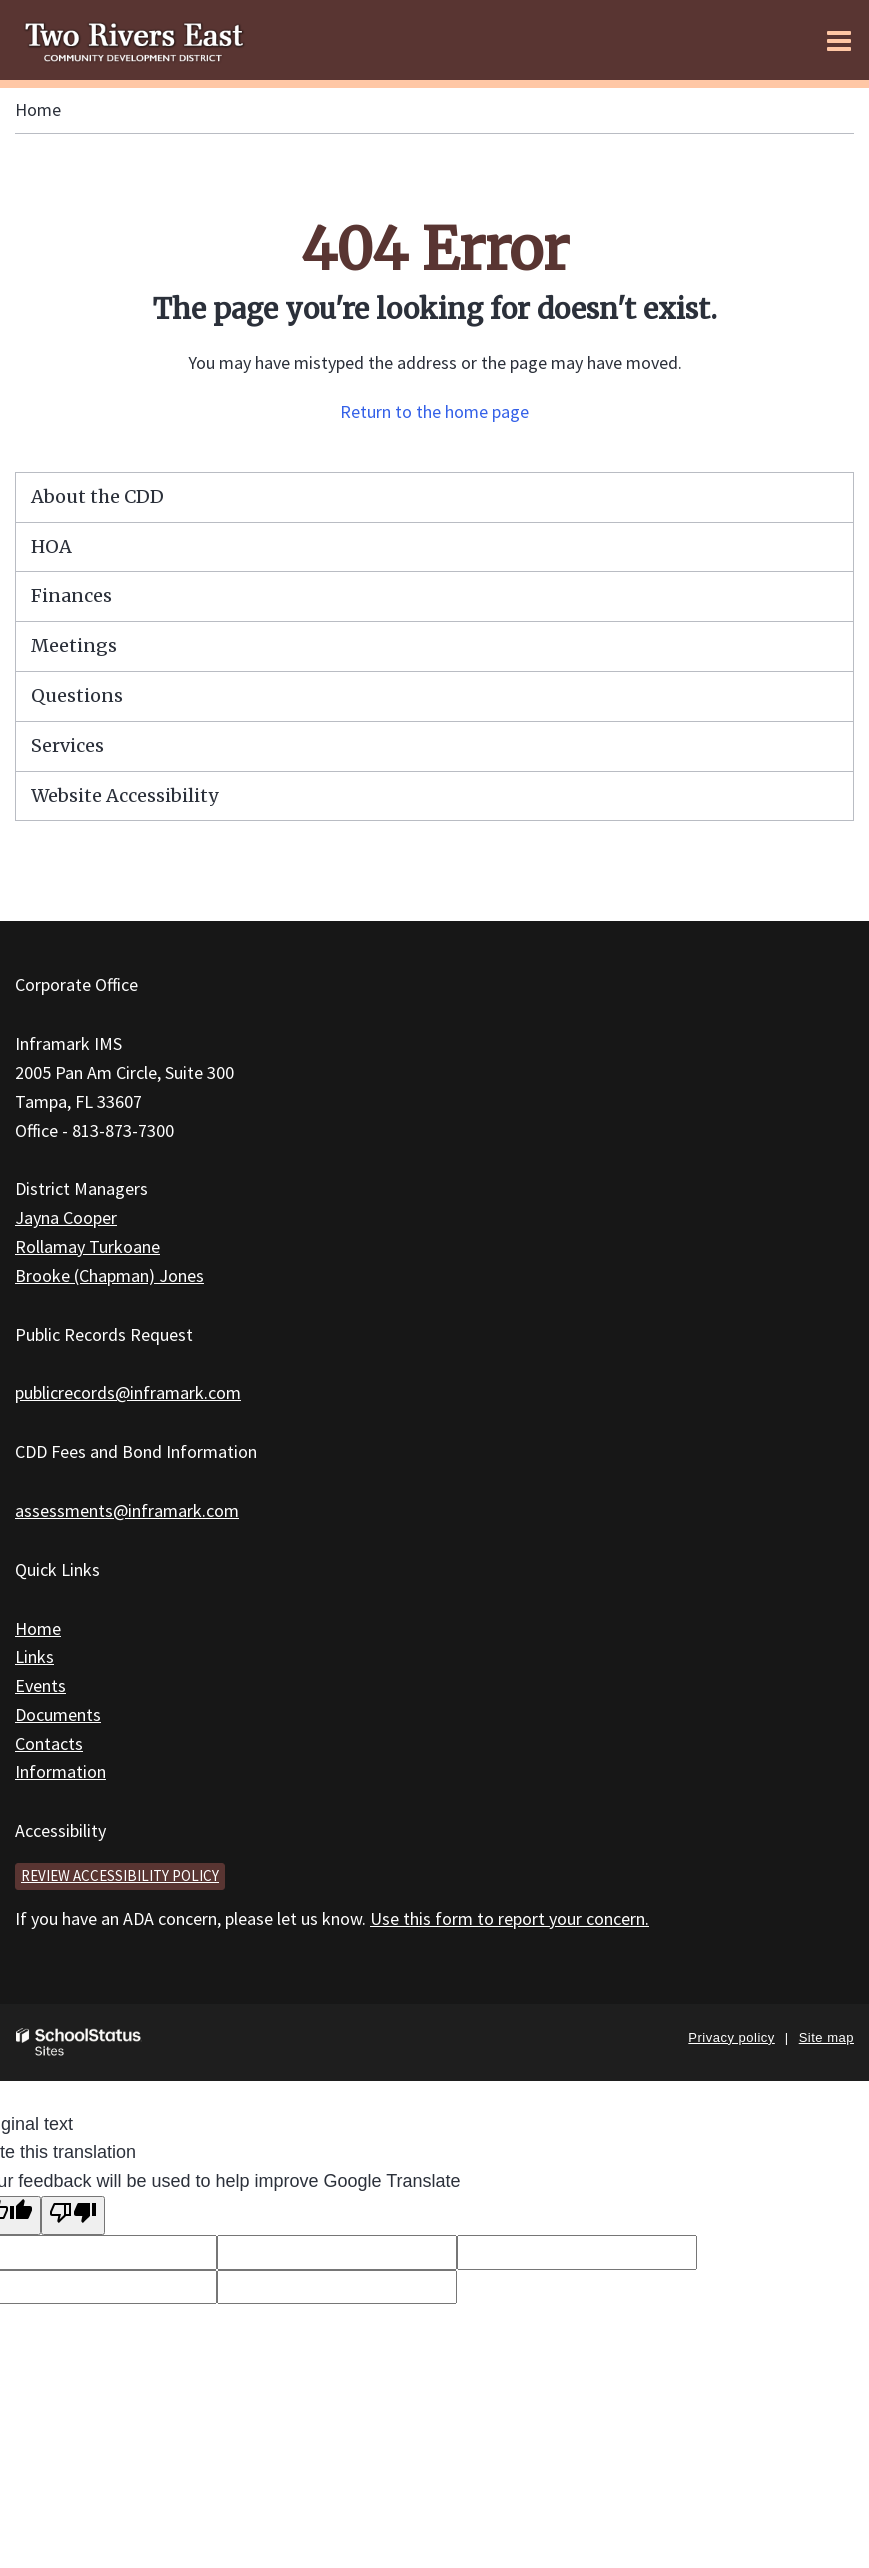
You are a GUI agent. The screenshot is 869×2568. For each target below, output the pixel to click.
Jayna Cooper (66, 1217)
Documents (58, 1714)
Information (60, 1771)
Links (34, 1656)
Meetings (74, 645)
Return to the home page (434, 411)
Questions (77, 695)
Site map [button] (826, 2037)
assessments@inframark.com (127, 1510)
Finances (71, 595)
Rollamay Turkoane (87, 1246)
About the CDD (97, 496)
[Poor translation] (73, 2215)
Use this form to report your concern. (509, 1918)
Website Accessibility (124, 795)
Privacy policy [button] (731, 2037)
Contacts (49, 1743)
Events (40, 1685)
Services (67, 745)
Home (38, 109)
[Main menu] (839, 40)
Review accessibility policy (120, 1875)
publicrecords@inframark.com (128, 1392)
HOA (51, 546)
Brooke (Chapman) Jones (109, 1275)
